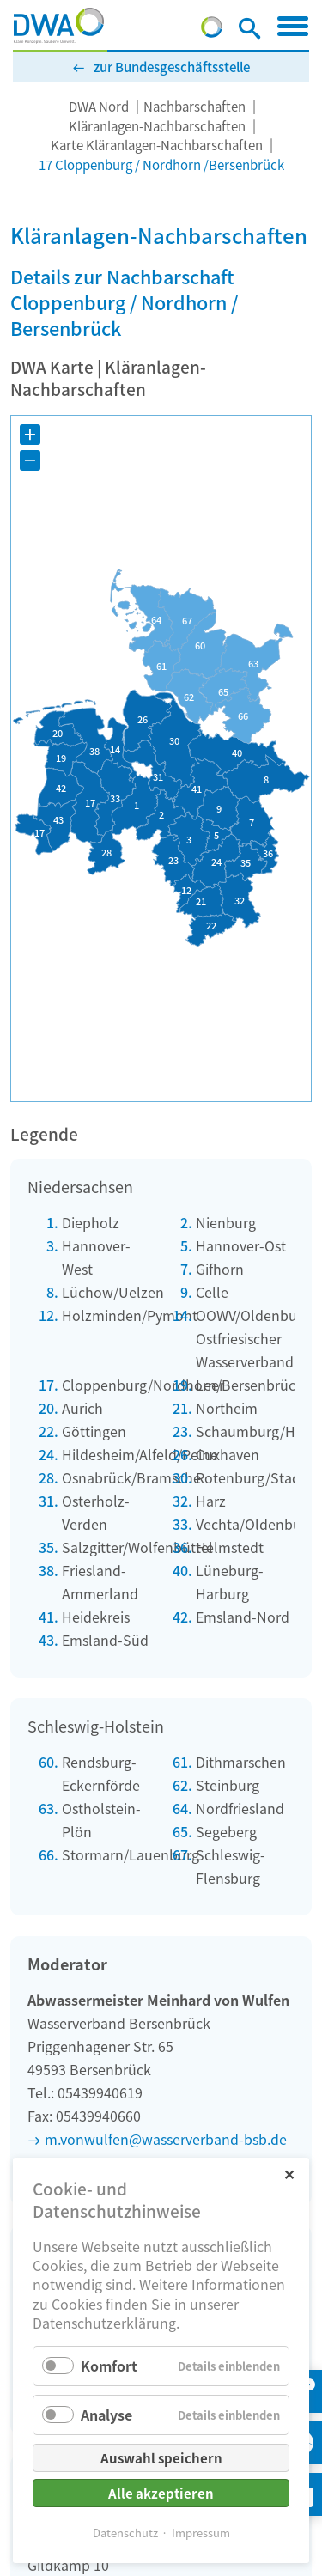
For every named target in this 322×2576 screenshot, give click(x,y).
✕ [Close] (289, 2173)
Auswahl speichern (161, 2458)
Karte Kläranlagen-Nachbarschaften (157, 145)
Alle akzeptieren (161, 2493)
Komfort (109, 2365)
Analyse (106, 2414)
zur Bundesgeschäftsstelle (172, 67)
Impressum (201, 2532)
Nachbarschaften (194, 106)
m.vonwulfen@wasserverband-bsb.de (166, 2138)
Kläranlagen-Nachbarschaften (157, 126)
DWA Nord (99, 106)
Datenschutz (125, 2532)
